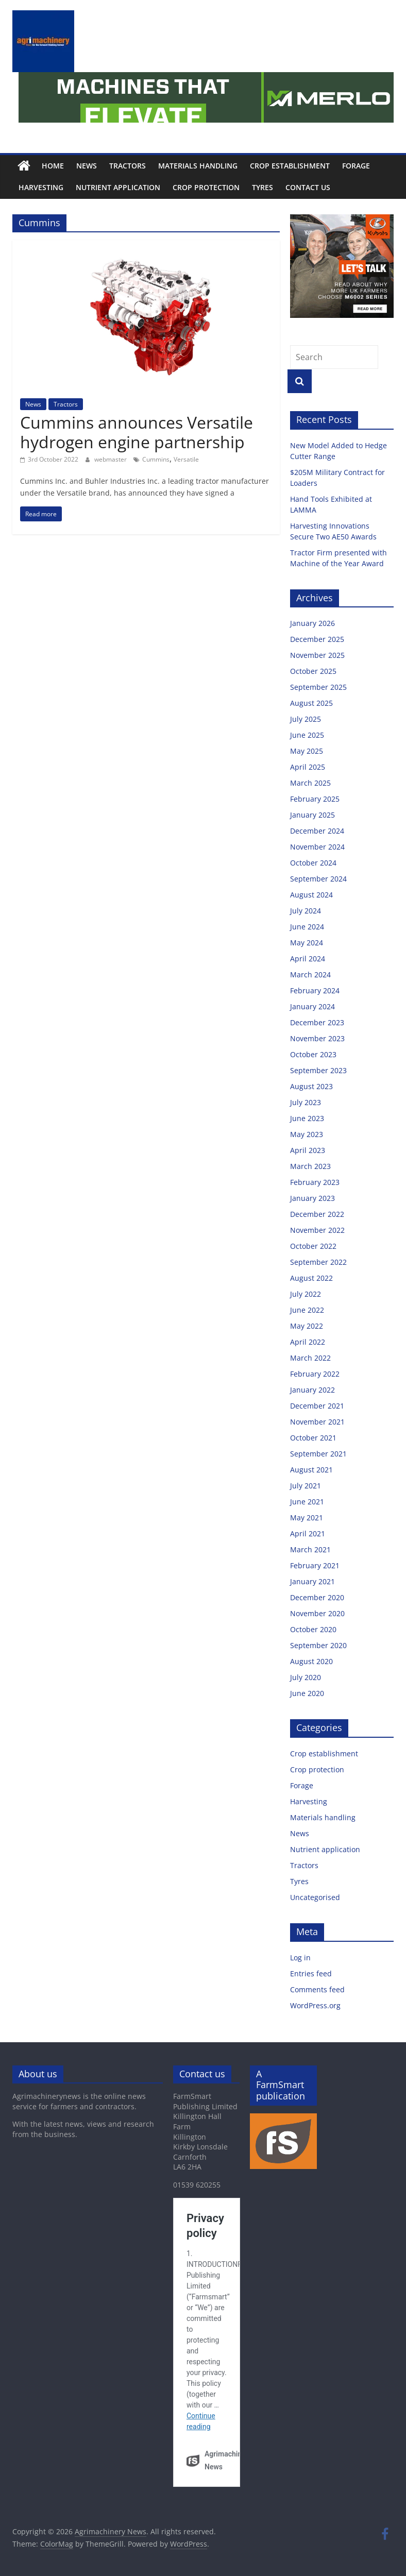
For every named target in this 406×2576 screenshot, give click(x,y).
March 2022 (310, 1358)
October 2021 (313, 1438)
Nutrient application (118, 187)
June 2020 (307, 1693)
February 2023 (315, 1182)
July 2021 (305, 1485)
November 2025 (317, 655)
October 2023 (313, 1054)
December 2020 (317, 1597)
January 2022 (312, 1390)
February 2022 (315, 1374)
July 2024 (305, 911)
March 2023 (310, 1166)
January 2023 (312, 1198)
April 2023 (307, 1150)
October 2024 (313, 863)
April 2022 (307, 1342)
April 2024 (307, 958)
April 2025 (307, 767)
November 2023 (317, 1038)
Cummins (156, 459)
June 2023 (307, 1118)
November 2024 (317, 847)
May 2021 (306, 1517)
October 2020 (313, 1629)
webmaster (111, 459)
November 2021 (317, 1422)
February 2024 (315, 990)
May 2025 (306, 751)
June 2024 (307, 926)
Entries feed (311, 1973)
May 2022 (306, 1326)
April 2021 (307, 1533)
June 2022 (307, 1310)
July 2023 (305, 1102)
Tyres (262, 187)
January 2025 (312, 815)
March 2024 (310, 974)
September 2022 (318, 1262)
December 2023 (317, 1022)
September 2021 (318, 1454)
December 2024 (317, 831)
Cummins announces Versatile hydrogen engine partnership (136, 432)
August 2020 (311, 1661)
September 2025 (318, 687)
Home (53, 166)
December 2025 (317, 639)
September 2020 (318, 1645)
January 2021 (312, 1581)
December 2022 (317, 1214)
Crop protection (206, 187)
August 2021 (311, 1470)
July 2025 (305, 719)
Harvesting (41, 187)
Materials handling (198, 166)
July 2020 (305, 1677)
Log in (300, 1957)
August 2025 (311, 703)
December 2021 (317, 1406)
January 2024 (312, 1006)
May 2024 (306, 942)
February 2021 (315, 1565)
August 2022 (311, 1278)
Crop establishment (290, 166)
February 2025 (315, 799)
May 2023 (306, 1134)
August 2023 (311, 1086)
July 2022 (305, 1294)
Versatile (186, 459)
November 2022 (317, 1230)
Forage (356, 166)
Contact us (307, 187)
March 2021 (310, 1549)
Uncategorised (315, 1897)
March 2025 (310, 783)
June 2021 (307, 1501)
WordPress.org (315, 2005)
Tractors (127, 166)
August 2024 (311, 895)
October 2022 (313, 1246)
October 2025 (313, 671)
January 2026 (312, 623)
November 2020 (317, 1613)
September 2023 (318, 1070)
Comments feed (317, 1989)
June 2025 (307, 735)
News (86, 166)
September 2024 (318, 879)
